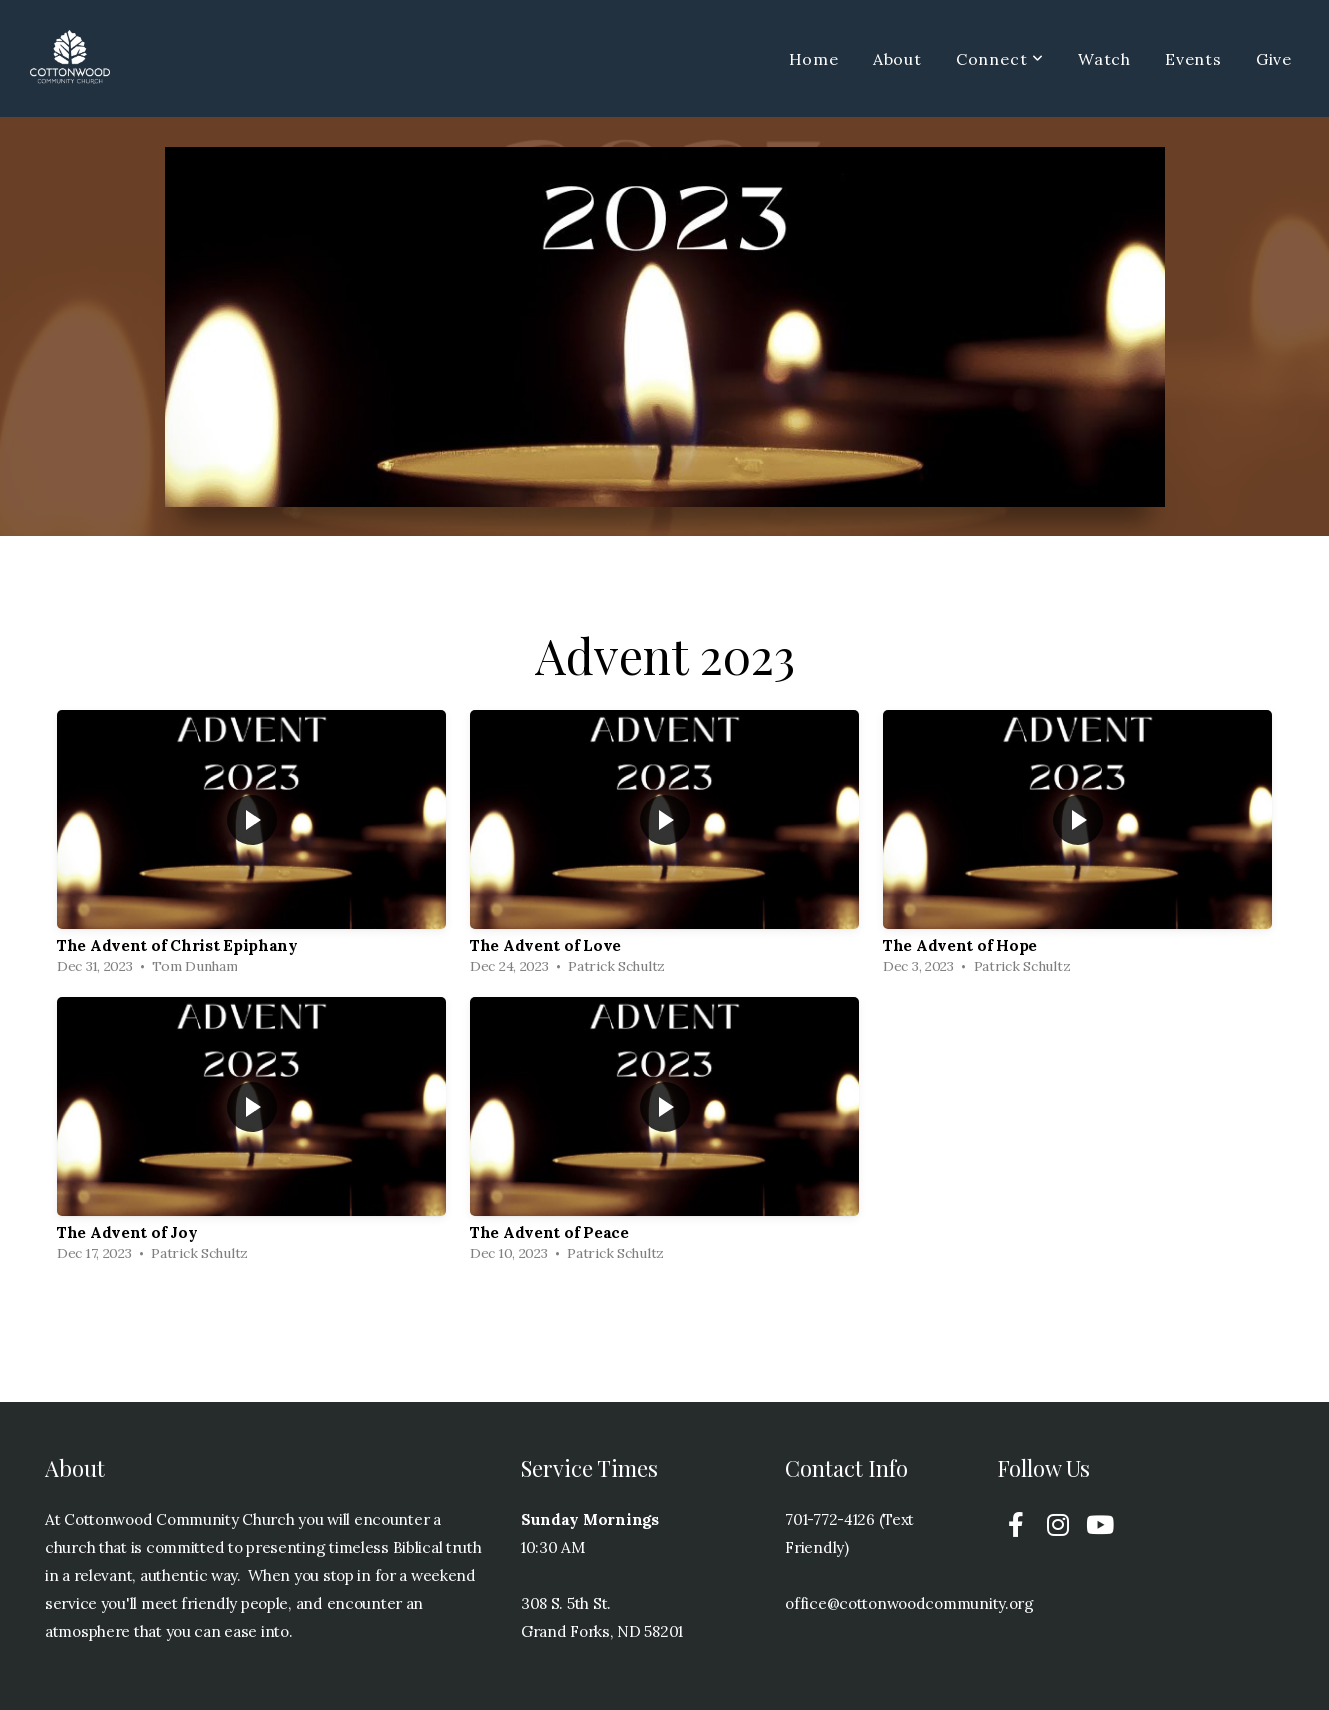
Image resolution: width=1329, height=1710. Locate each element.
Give (1274, 59)
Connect (1000, 59)
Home (814, 59)
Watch (1104, 59)
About (897, 59)
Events (1193, 59)
